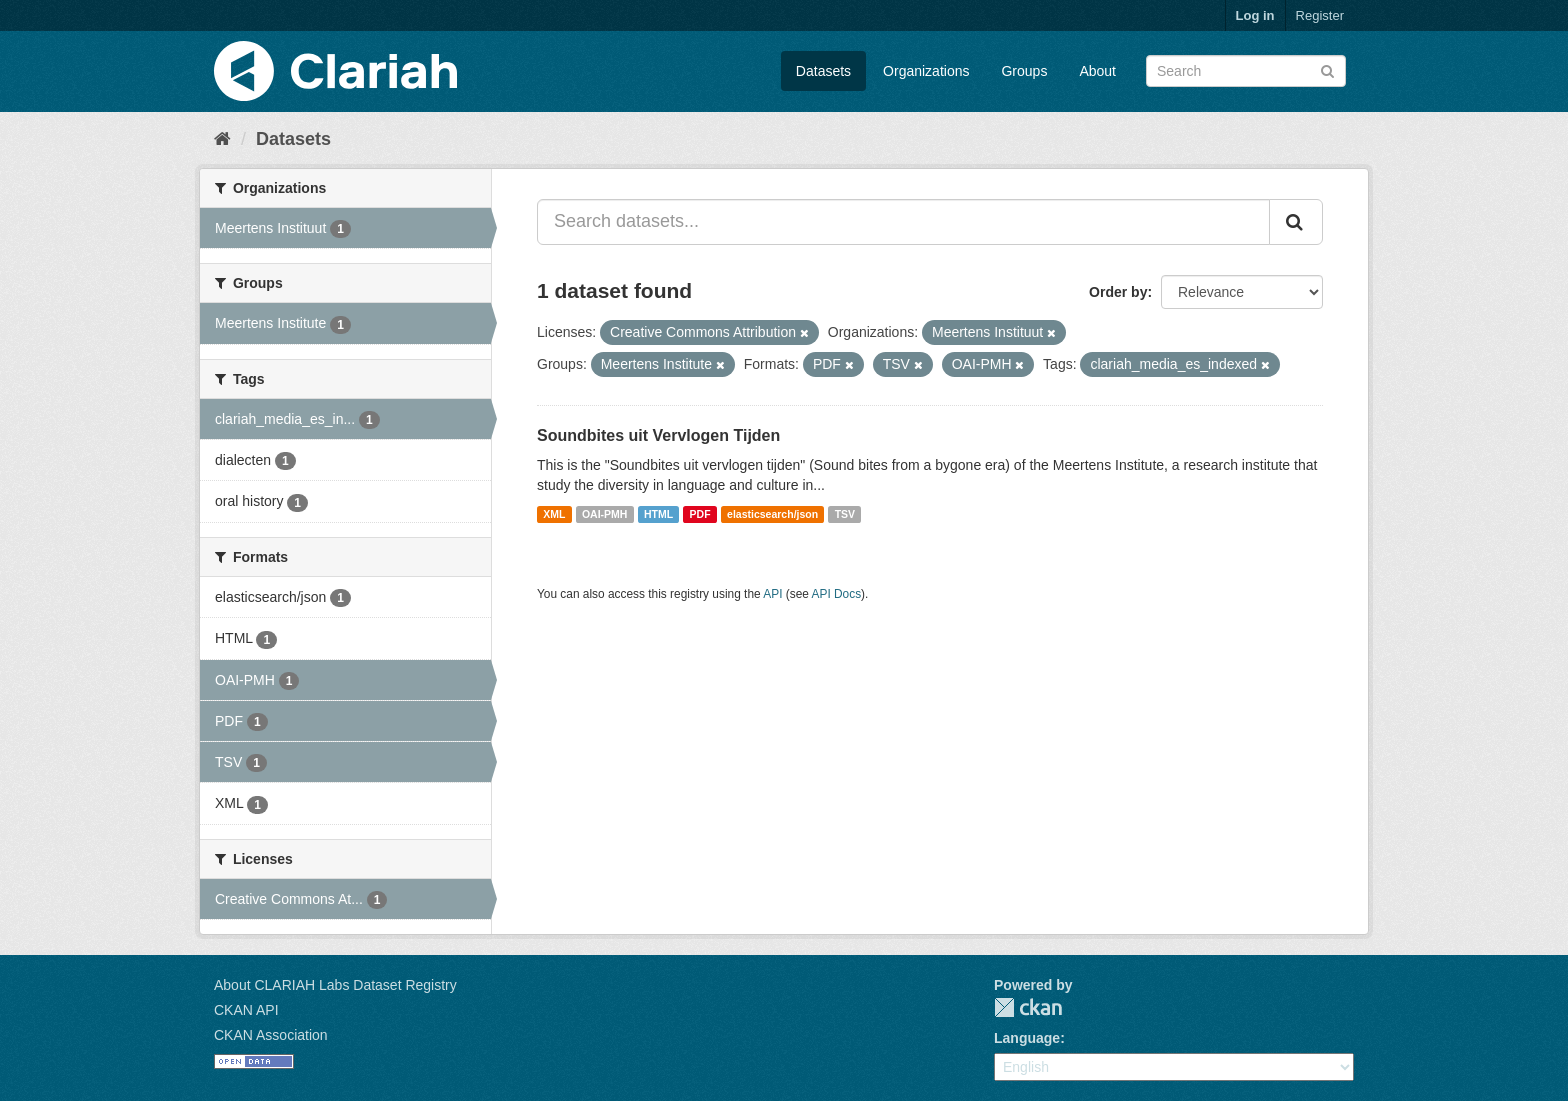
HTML (658, 514)
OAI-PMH (605, 514)
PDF (700, 514)
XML (554, 514)
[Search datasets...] (903, 222)
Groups (1024, 71)
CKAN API (246, 1010)
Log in (1255, 15)
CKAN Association (271, 1035)
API (772, 594)
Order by (1118, 292)
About (1097, 71)
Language (1027, 1038)
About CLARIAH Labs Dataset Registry (335, 985)
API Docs (837, 594)
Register (1320, 15)
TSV (845, 514)
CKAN (1028, 1007)
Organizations (926, 71)
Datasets (823, 71)
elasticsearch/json (772, 514)
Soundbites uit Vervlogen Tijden (658, 435)
